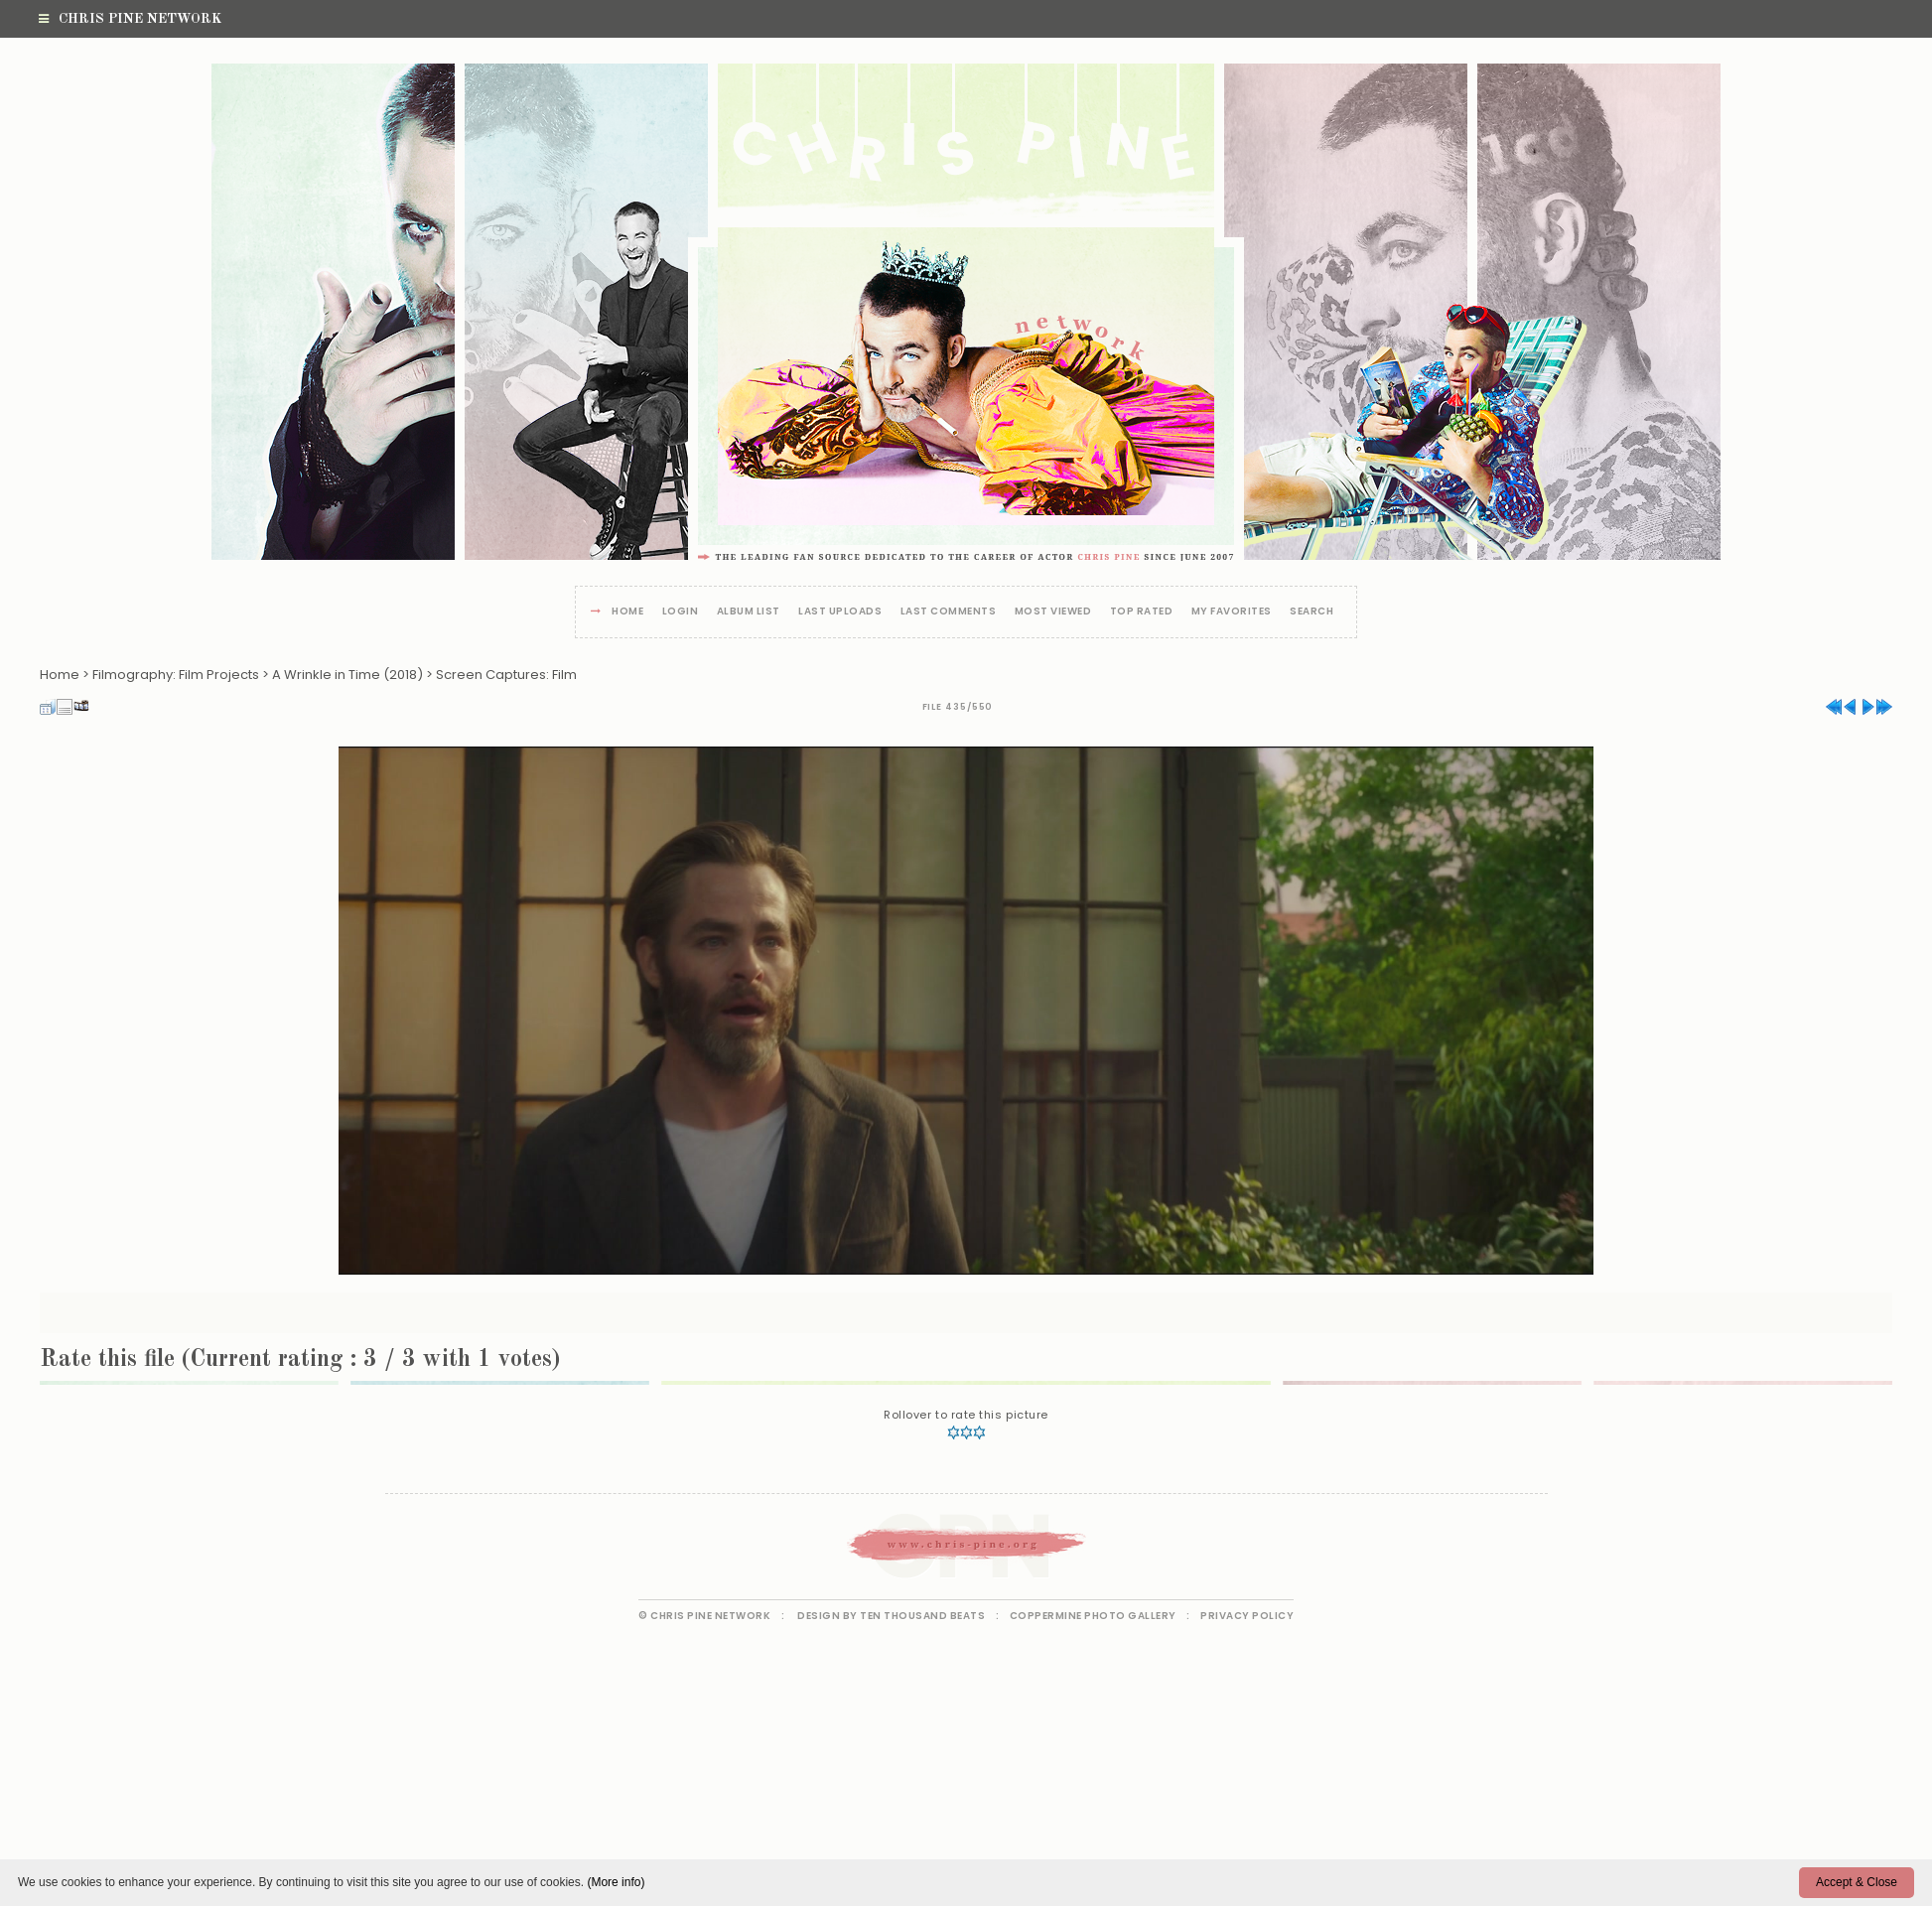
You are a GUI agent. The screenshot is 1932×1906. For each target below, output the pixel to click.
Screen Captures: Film (506, 674)
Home (627, 612)
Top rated (1141, 612)
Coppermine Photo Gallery (1093, 1615)
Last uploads (840, 612)
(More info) (615, 1882)
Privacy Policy (1247, 1615)
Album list (748, 612)
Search (1311, 612)
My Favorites (1231, 612)
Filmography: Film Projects (175, 674)
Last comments (948, 612)
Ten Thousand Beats (922, 1615)
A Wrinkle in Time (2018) (347, 674)
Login (680, 612)
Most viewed (1053, 612)
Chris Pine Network (130, 19)
